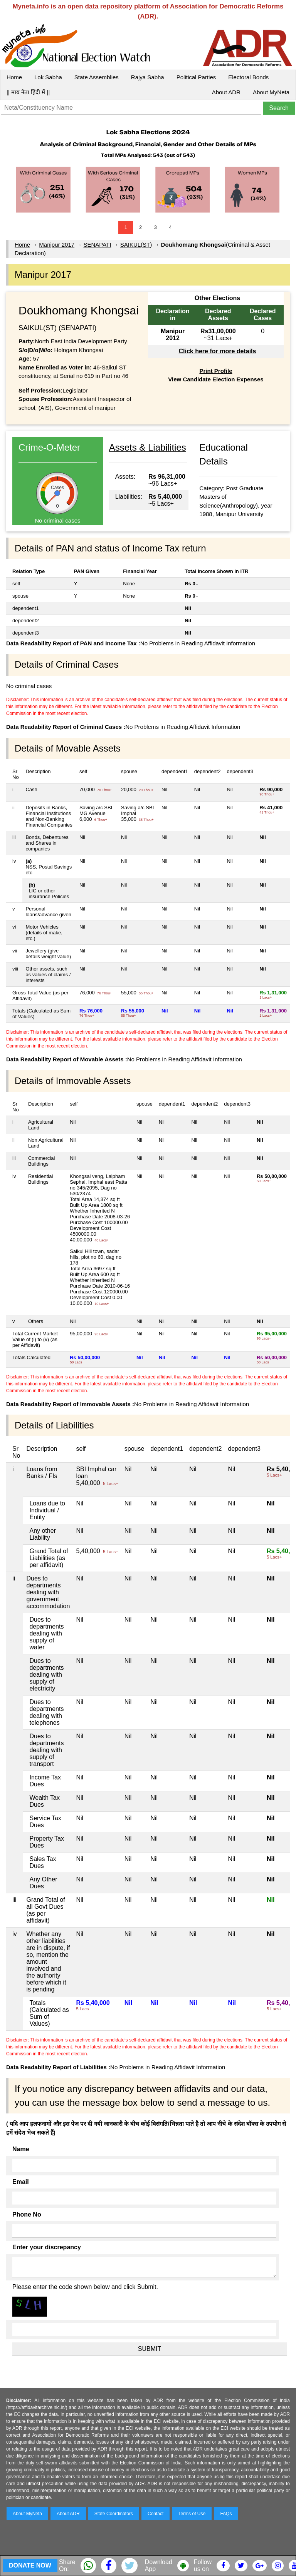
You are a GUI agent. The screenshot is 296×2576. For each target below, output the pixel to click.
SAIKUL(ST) (136, 244)
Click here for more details (217, 351)
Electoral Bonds (248, 77)
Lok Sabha (48, 77)
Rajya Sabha (147, 77)
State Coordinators (113, 2513)
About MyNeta (271, 92)
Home (14, 77)
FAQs (226, 2513)
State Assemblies (96, 77)
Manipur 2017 (56, 244)
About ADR (226, 92)
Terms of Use (192, 2513)
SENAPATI (97, 244)
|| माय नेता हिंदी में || (28, 92)
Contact (155, 2513)
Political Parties (196, 77)
